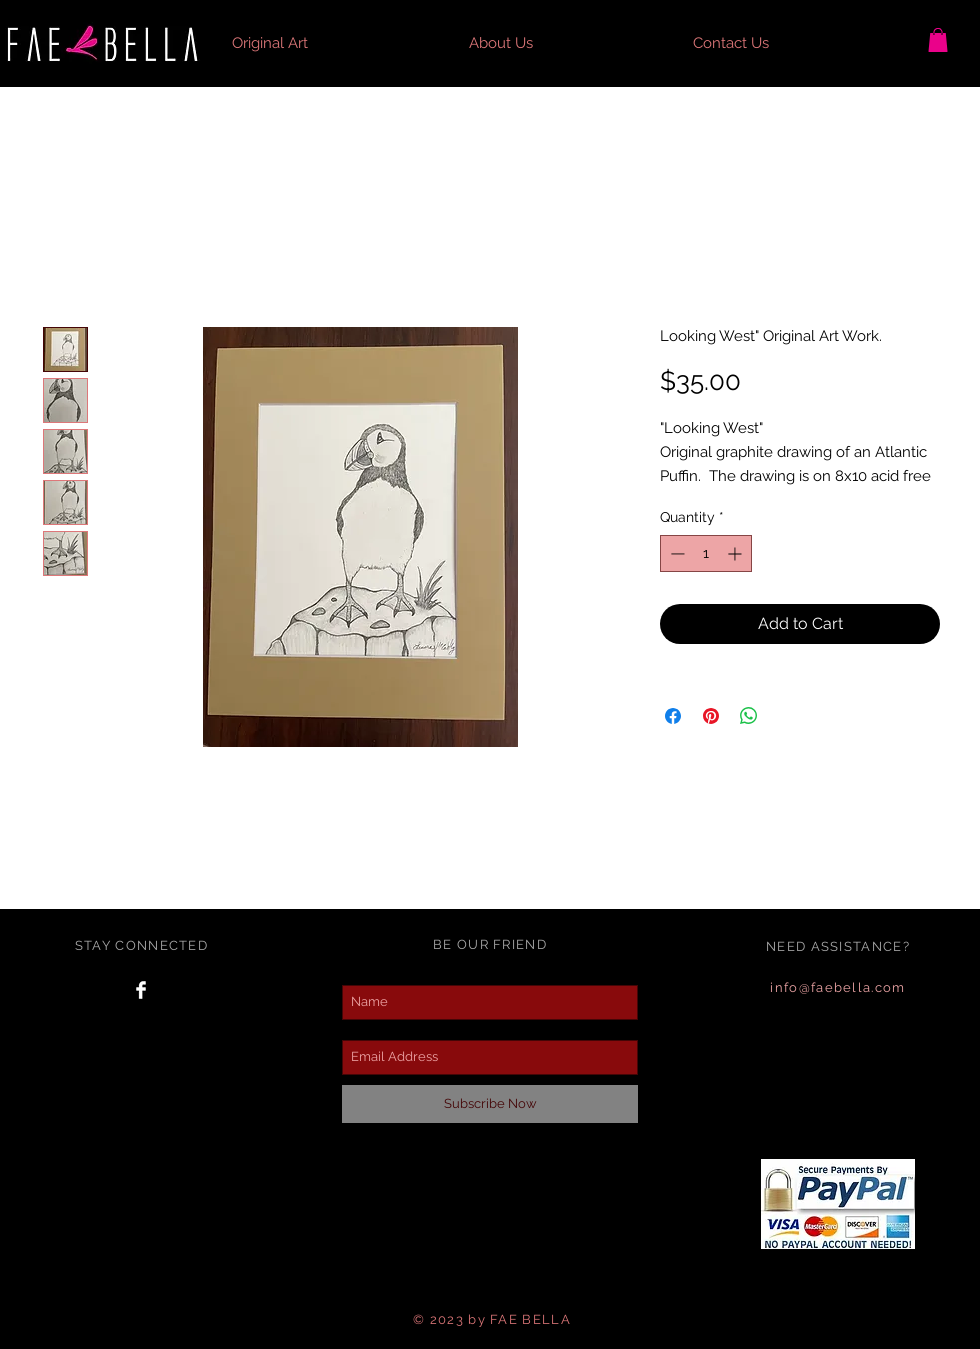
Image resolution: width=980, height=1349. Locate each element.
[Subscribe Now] (490, 1104)
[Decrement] (675, 553)
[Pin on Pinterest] (711, 716)
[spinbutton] (706, 553)
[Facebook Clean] (141, 990)
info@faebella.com (837, 987)
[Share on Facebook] (673, 716)
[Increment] (736, 553)
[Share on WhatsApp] (749, 716)
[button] (938, 40)
